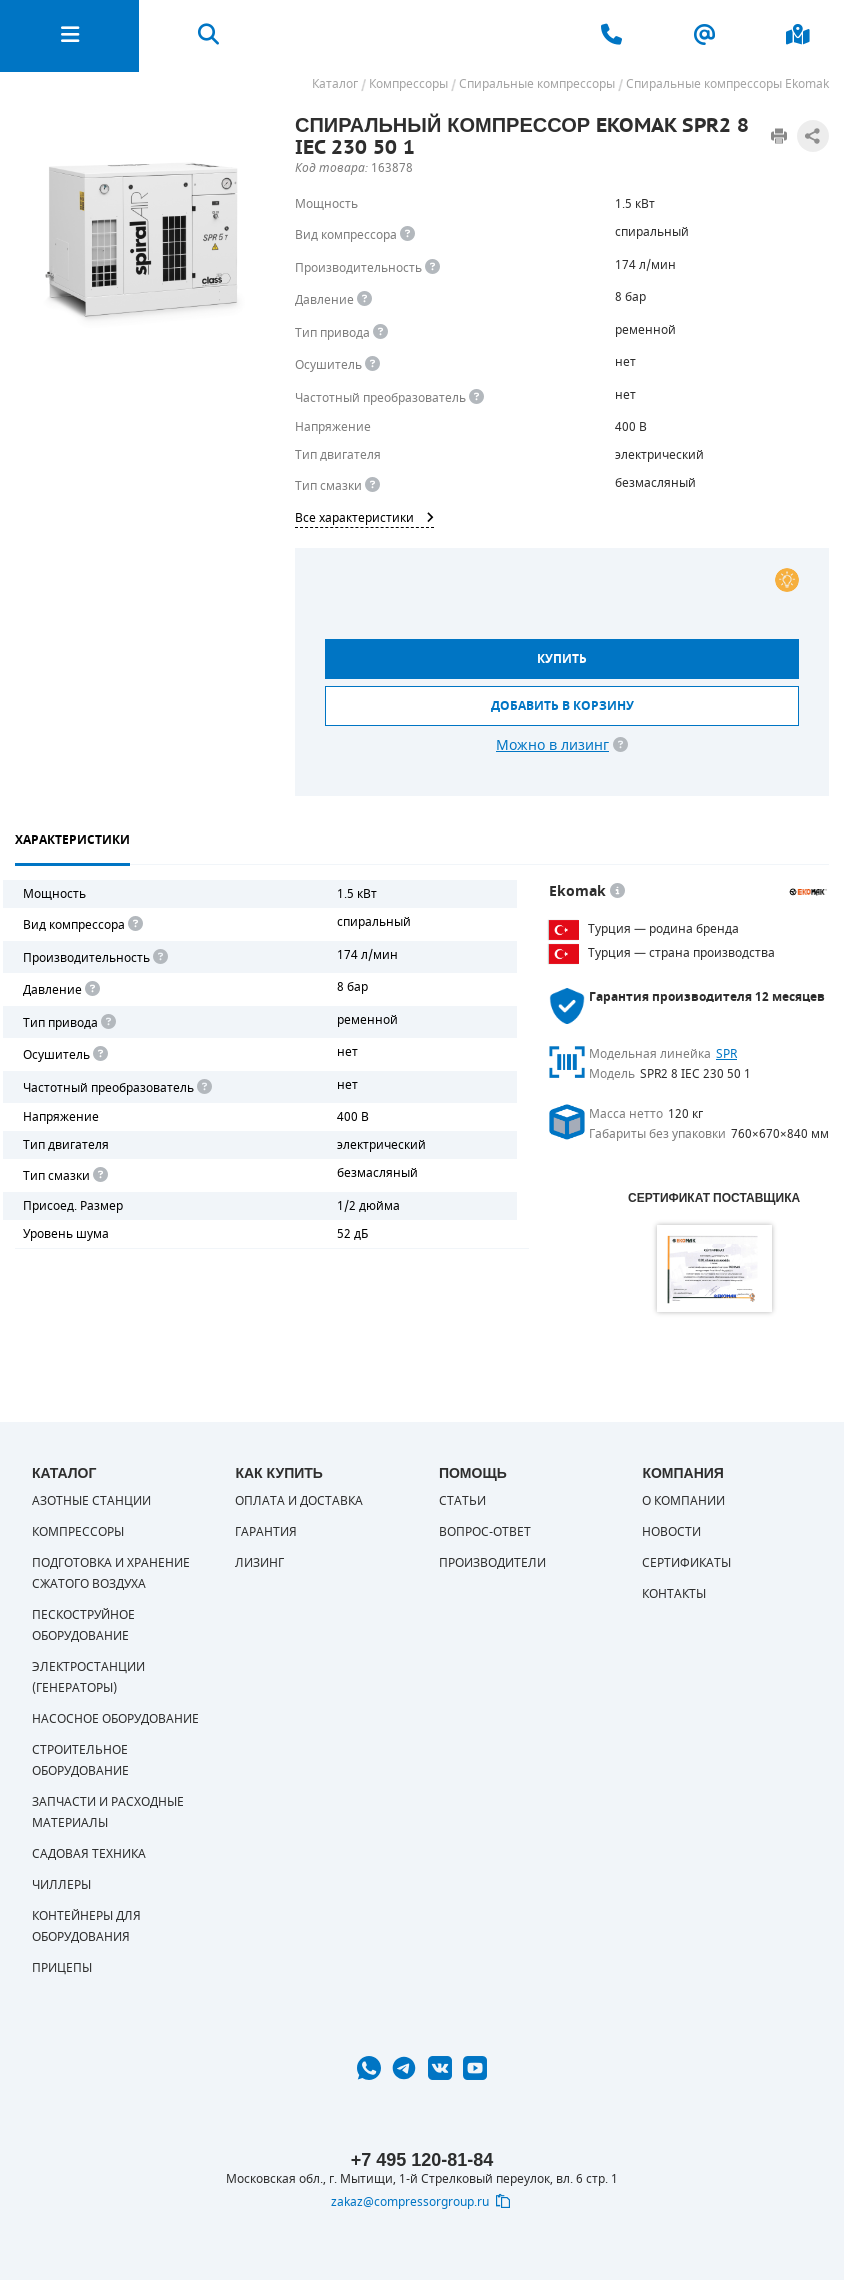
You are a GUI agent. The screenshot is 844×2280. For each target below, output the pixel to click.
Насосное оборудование (115, 1719)
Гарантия (266, 1532)
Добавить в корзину (562, 706)
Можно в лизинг (552, 745)
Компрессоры (78, 1532)
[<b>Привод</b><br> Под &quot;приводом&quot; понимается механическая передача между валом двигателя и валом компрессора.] (380, 332)
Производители (492, 1563)
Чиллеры (61, 1885)
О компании (683, 1501)
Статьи (462, 1501)
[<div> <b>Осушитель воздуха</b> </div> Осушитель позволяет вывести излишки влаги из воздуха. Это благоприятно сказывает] (372, 364)
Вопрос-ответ (485, 1532)
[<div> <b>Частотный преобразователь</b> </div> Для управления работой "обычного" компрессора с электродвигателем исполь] (203, 1087)
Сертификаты (686, 1563)
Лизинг (259, 1563)
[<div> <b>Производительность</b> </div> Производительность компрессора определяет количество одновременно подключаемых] (432, 267)
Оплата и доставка (299, 1501)
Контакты (674, 1594)
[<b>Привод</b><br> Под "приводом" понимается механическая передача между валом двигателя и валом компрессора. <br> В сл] (107, 1022)
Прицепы (62, 1968)
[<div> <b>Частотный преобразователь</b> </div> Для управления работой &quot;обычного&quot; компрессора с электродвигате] (476, 397)
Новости (671, 1532)
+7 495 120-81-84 (422, 2160)
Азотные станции (91, 1501)
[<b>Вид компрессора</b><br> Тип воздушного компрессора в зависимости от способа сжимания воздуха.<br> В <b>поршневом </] (407, 234)
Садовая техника (89, 1854)
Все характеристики (364, 518)
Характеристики (72, 840)
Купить (562, 659)
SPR (726, 1054)
